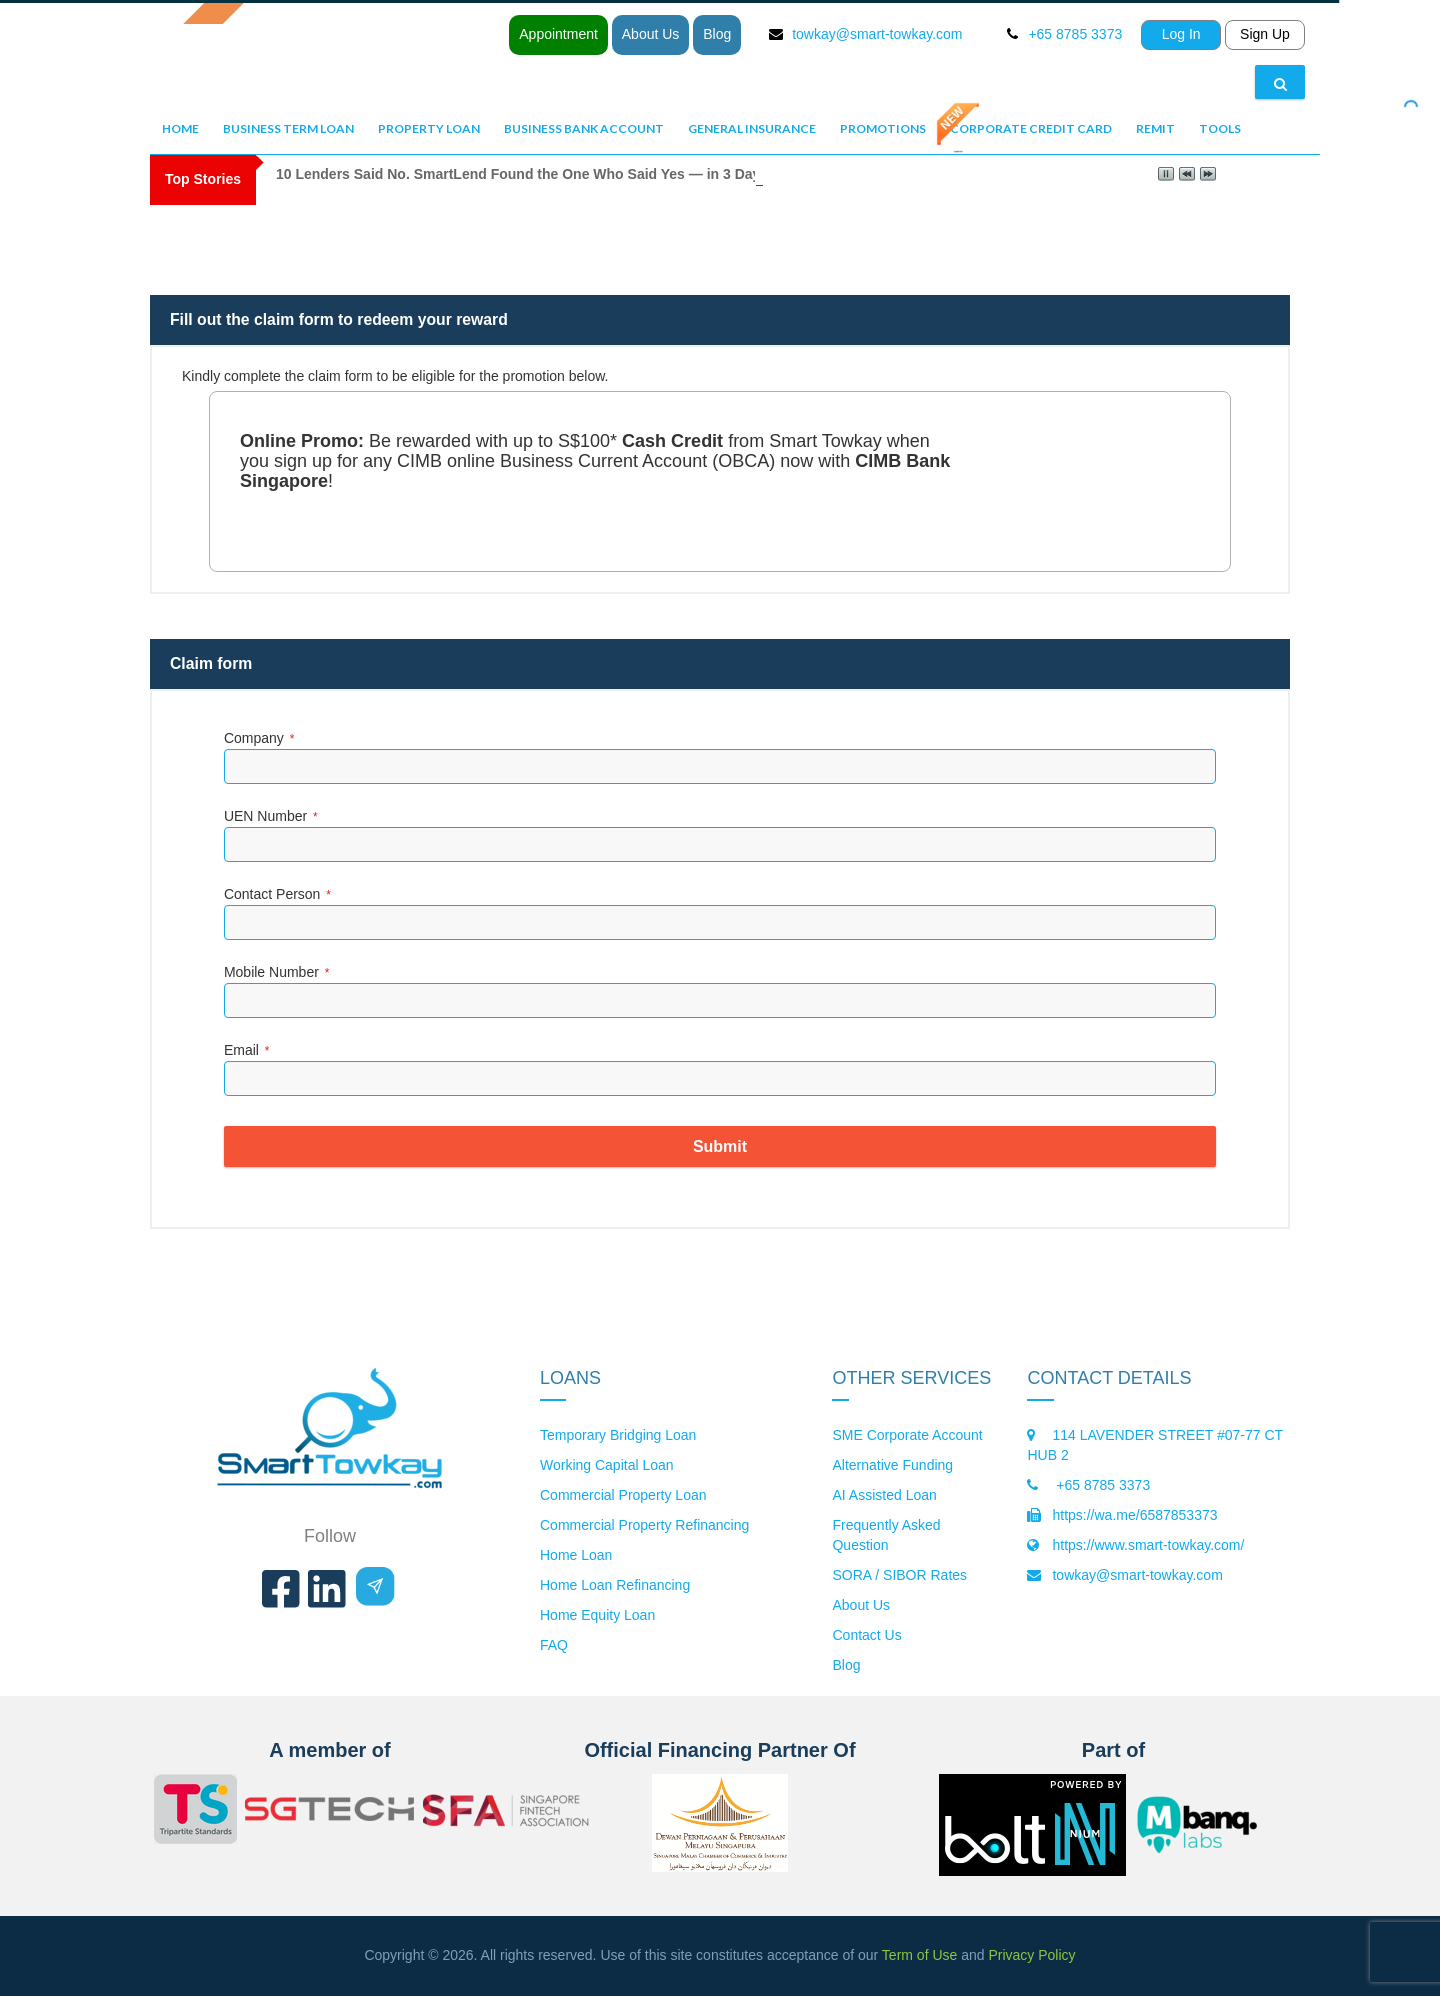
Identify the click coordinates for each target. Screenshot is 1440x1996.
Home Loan (576, 1555)
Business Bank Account (584, 128)
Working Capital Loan (607, 1465)
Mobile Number (277, 972)
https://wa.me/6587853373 (1134, 1515)
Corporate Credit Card (1031, 128)
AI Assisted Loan (884, 1495)
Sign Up (1265, 34)
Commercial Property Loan (623, 1495)
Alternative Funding (892, 1465)
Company (259, 738)
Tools (1220, 128)
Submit (720, 1146)
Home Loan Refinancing (615, 1585)
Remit (1155, 128)
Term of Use (919, 1955)
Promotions (883, 128)
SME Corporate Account (907, 1435)
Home (180, 128)
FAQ (554, 1645)
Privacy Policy (1031, 1955)
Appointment (558, 34)
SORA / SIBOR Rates (899, 1575)
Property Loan (429, 128)
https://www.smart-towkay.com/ (1148, 1545)
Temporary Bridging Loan (618, 1435)
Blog (717, 34)
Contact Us (866, 1635)
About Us (651, 34)
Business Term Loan (288, 128)
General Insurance (752, 128)
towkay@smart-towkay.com (877, 34)
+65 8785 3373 (1101, 1485)
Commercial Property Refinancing (644, 1525)
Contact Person (277, 894)
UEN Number (271, 816)
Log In (1181, 34)
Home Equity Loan (597, 1615)
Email (247, 1050)
